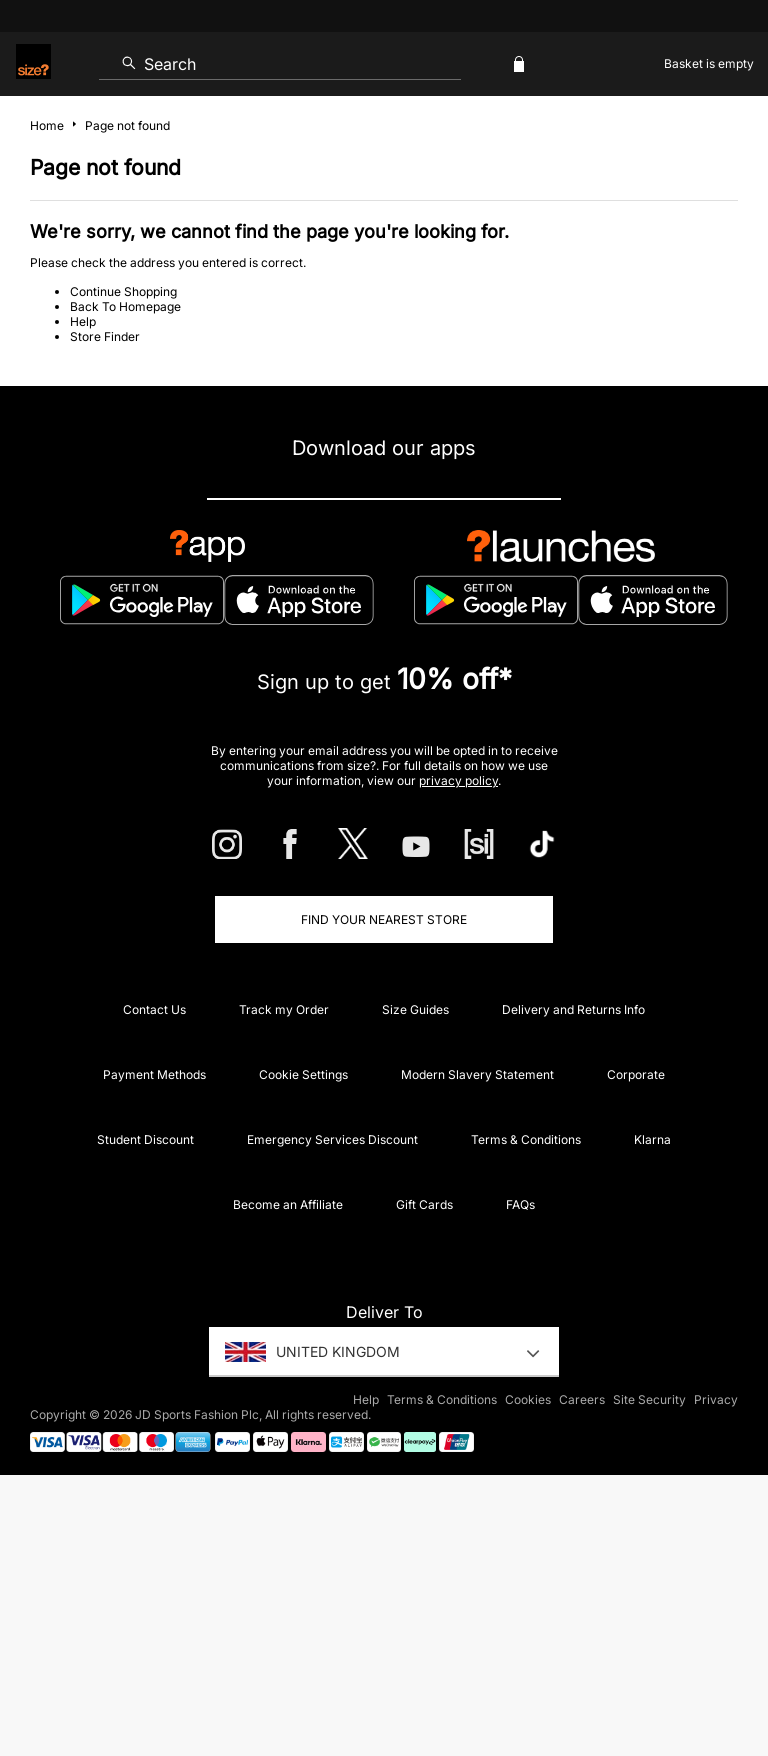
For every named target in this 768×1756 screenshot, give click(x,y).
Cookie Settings (303, 1074)
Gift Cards (424, 1204)
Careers (582, 1399)
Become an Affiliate (288, 1204)
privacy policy (458, 780)
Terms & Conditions (526, 1139)
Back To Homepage (125, 306)
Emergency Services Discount (332, 1139)
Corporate (636, 1074)
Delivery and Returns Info (573, 1009)
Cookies (528, 1399)
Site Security (649, 1399)
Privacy (716, 1399)
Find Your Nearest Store (384, 919)
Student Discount (145, 1139)
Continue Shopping (123, 291)
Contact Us (154, 1009)
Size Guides (415, 1009)
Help (83, 321)
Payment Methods (154, 1074)
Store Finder (105, 336)
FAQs (520, 1204)
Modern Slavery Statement (477, 1074)
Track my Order (284, 1009)
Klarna (652, 1139)
